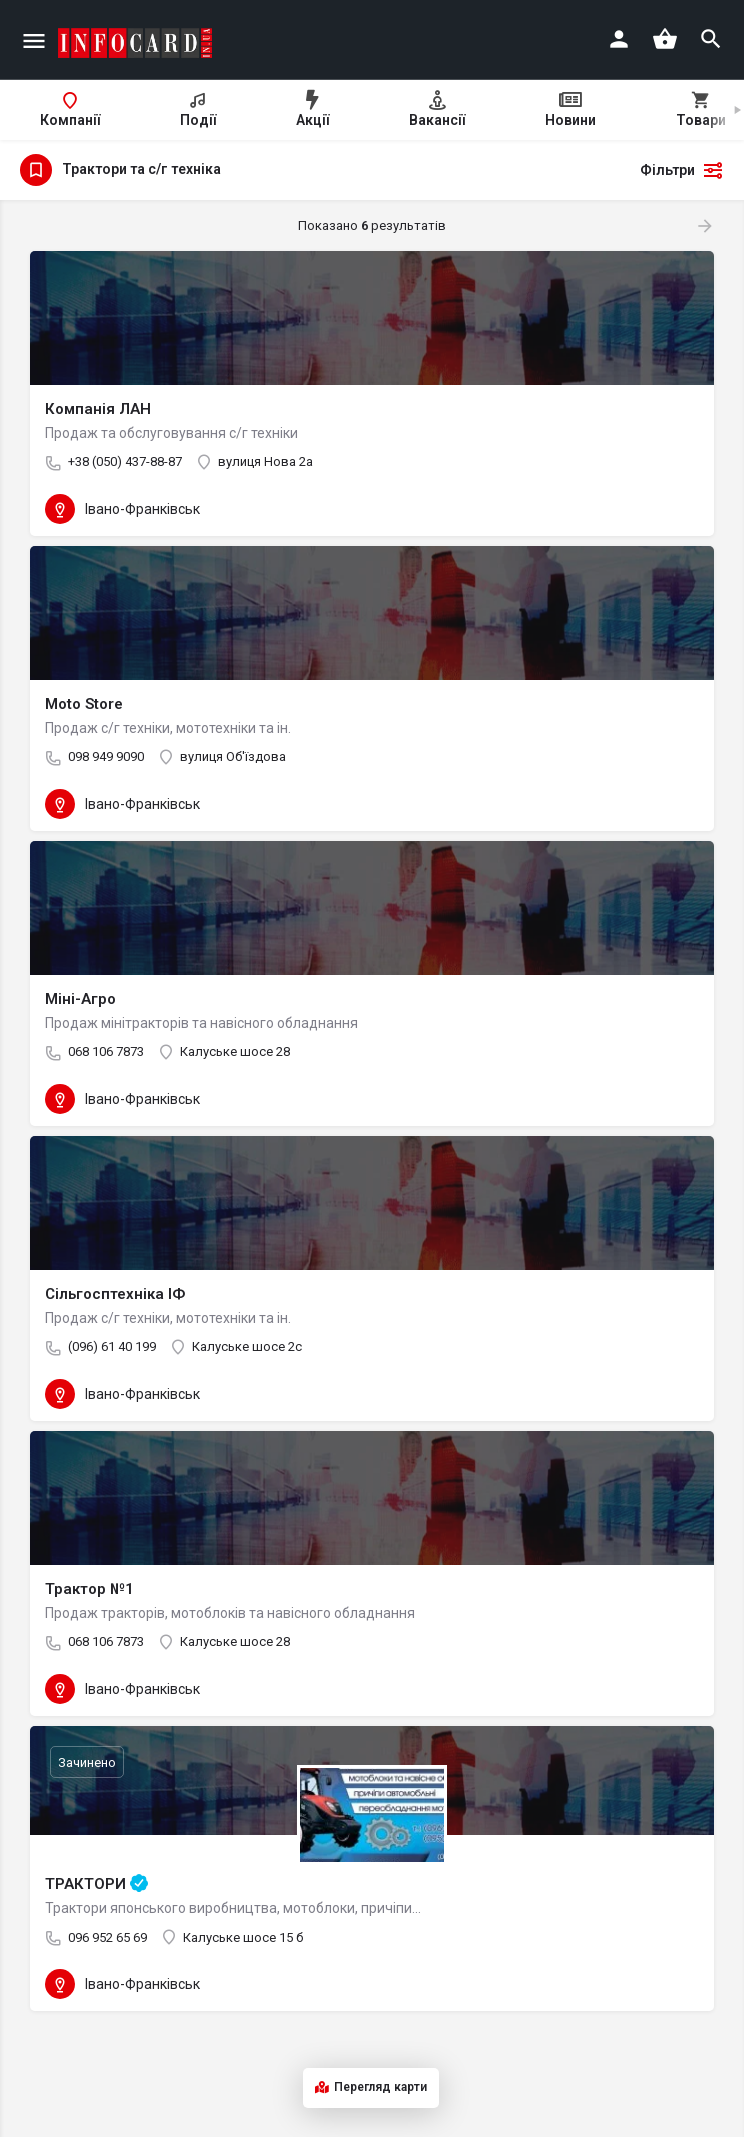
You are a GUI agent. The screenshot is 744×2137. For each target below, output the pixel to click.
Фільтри (682, 170)
